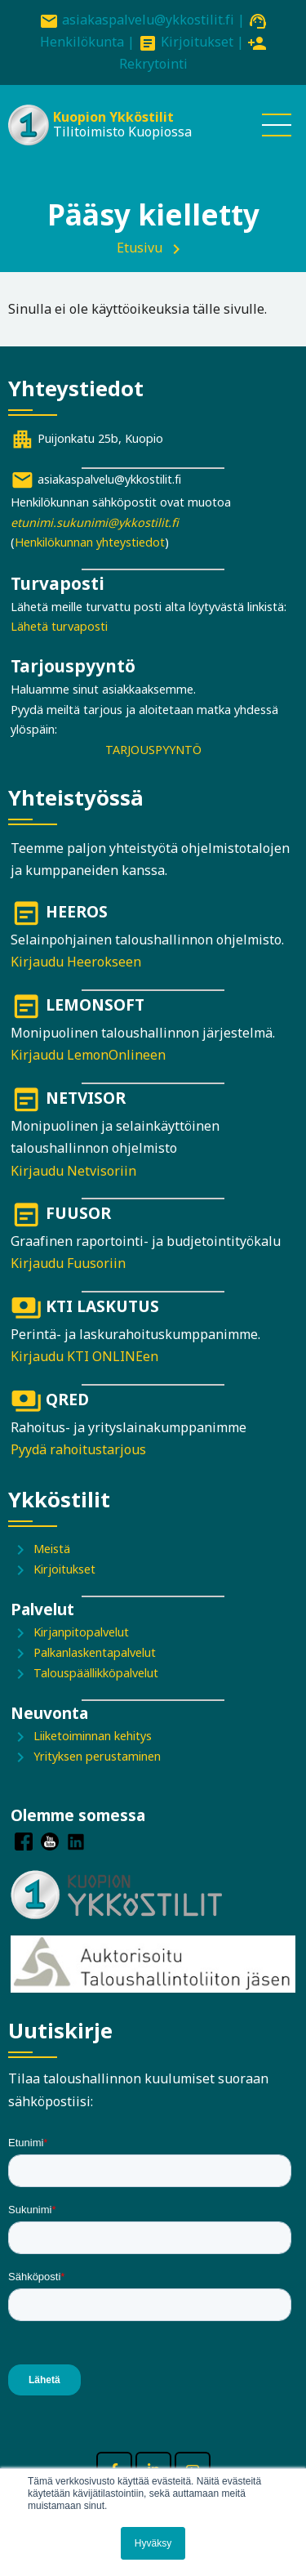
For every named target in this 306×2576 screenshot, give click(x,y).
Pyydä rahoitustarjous (78, 1449)
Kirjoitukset (197, 42)
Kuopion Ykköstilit (113, 117)
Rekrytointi (153, 64)
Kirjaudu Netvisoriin (73, 1171)
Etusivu (139, 248)
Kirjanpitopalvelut (81, 1632)
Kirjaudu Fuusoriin (68, 1263)
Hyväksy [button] (153, 2543)
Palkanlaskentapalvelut (94, 1652)
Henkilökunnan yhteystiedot (90, 542)
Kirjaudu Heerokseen (76, 962)
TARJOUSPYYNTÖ (153, 749)
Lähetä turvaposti (59, 626)
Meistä (51, 1548)
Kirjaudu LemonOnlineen (88, 1055)
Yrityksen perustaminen (97, 1756)
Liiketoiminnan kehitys (92, 1735)
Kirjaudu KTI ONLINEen (84, 1356)
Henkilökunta (82, 42)
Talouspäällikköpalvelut (95, 1673)
